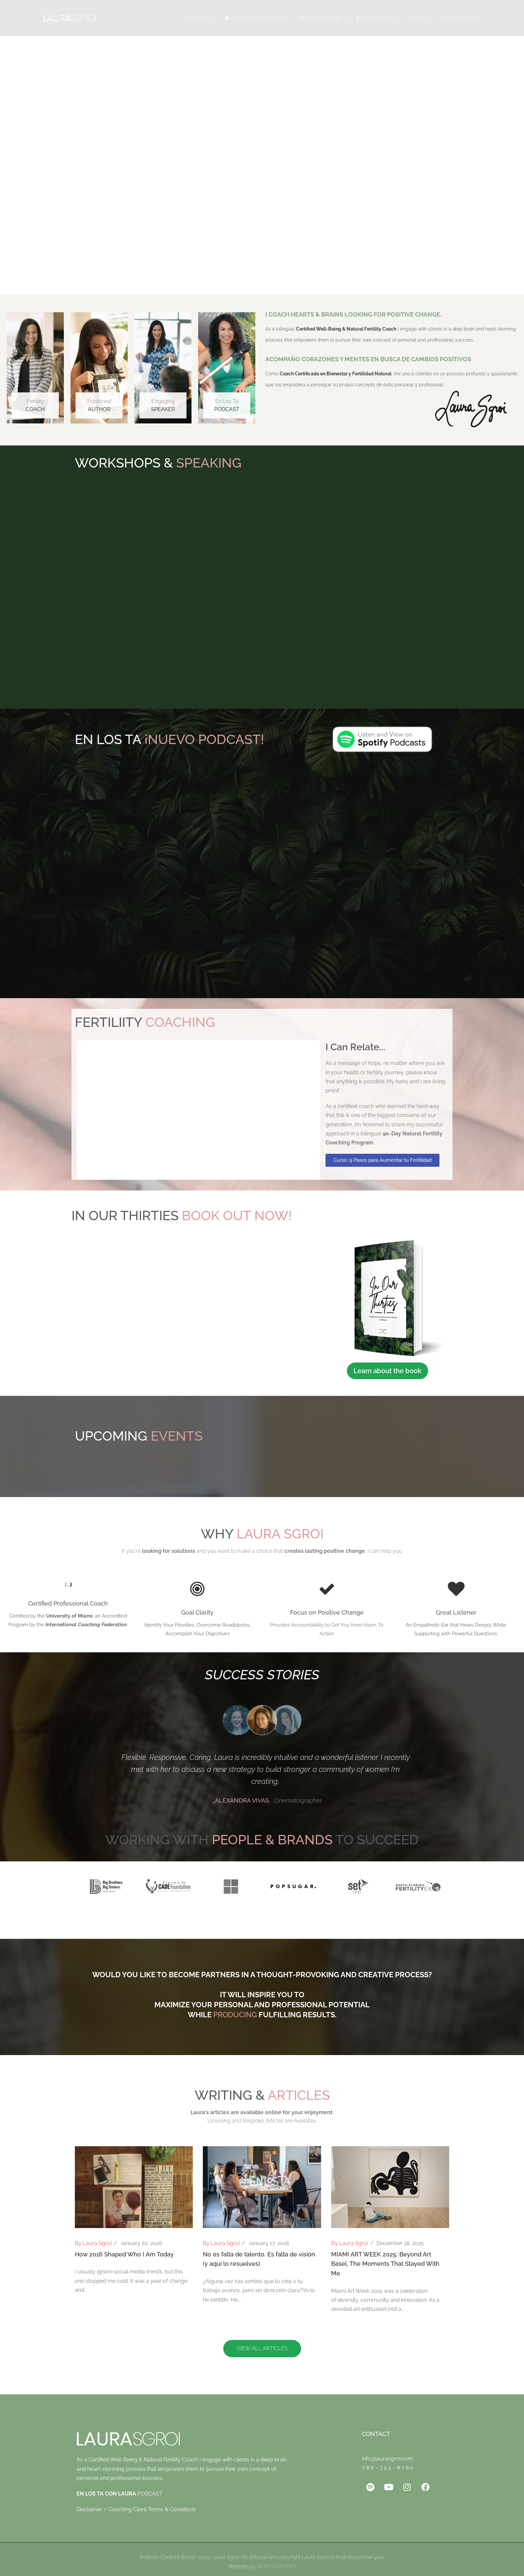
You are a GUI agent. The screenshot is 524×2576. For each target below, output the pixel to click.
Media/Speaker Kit (461, 18)
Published (99, 405)
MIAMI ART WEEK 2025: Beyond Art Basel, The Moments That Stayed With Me (385, 2264)
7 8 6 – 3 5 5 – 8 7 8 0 (387, 2467)
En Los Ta (226, 405)
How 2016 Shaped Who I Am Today (124, 2254)
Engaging (162, 405)
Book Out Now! (375, 18)
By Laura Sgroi (93, 2243)
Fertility (35, 405)
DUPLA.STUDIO (276, 2566)
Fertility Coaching (321, 18)
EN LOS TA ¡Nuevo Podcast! (255, 18)
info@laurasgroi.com (387, 2458)
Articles (417, 18)
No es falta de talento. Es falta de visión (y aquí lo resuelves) (259, 2259)
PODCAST (119, 2494)
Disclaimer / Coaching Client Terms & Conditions (136, 2509)
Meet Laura (197, 18)
